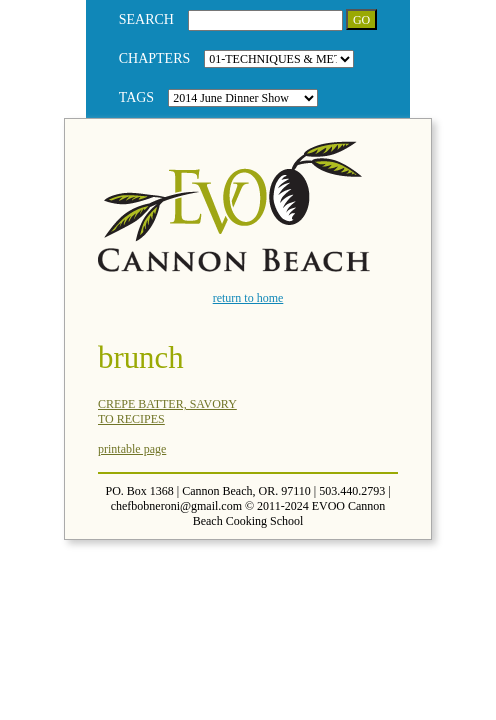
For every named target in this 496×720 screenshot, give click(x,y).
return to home (248, 298)
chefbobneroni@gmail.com (176, 506)
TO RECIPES (131, 419)
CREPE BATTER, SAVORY (167, 404)
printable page (132, 449)
